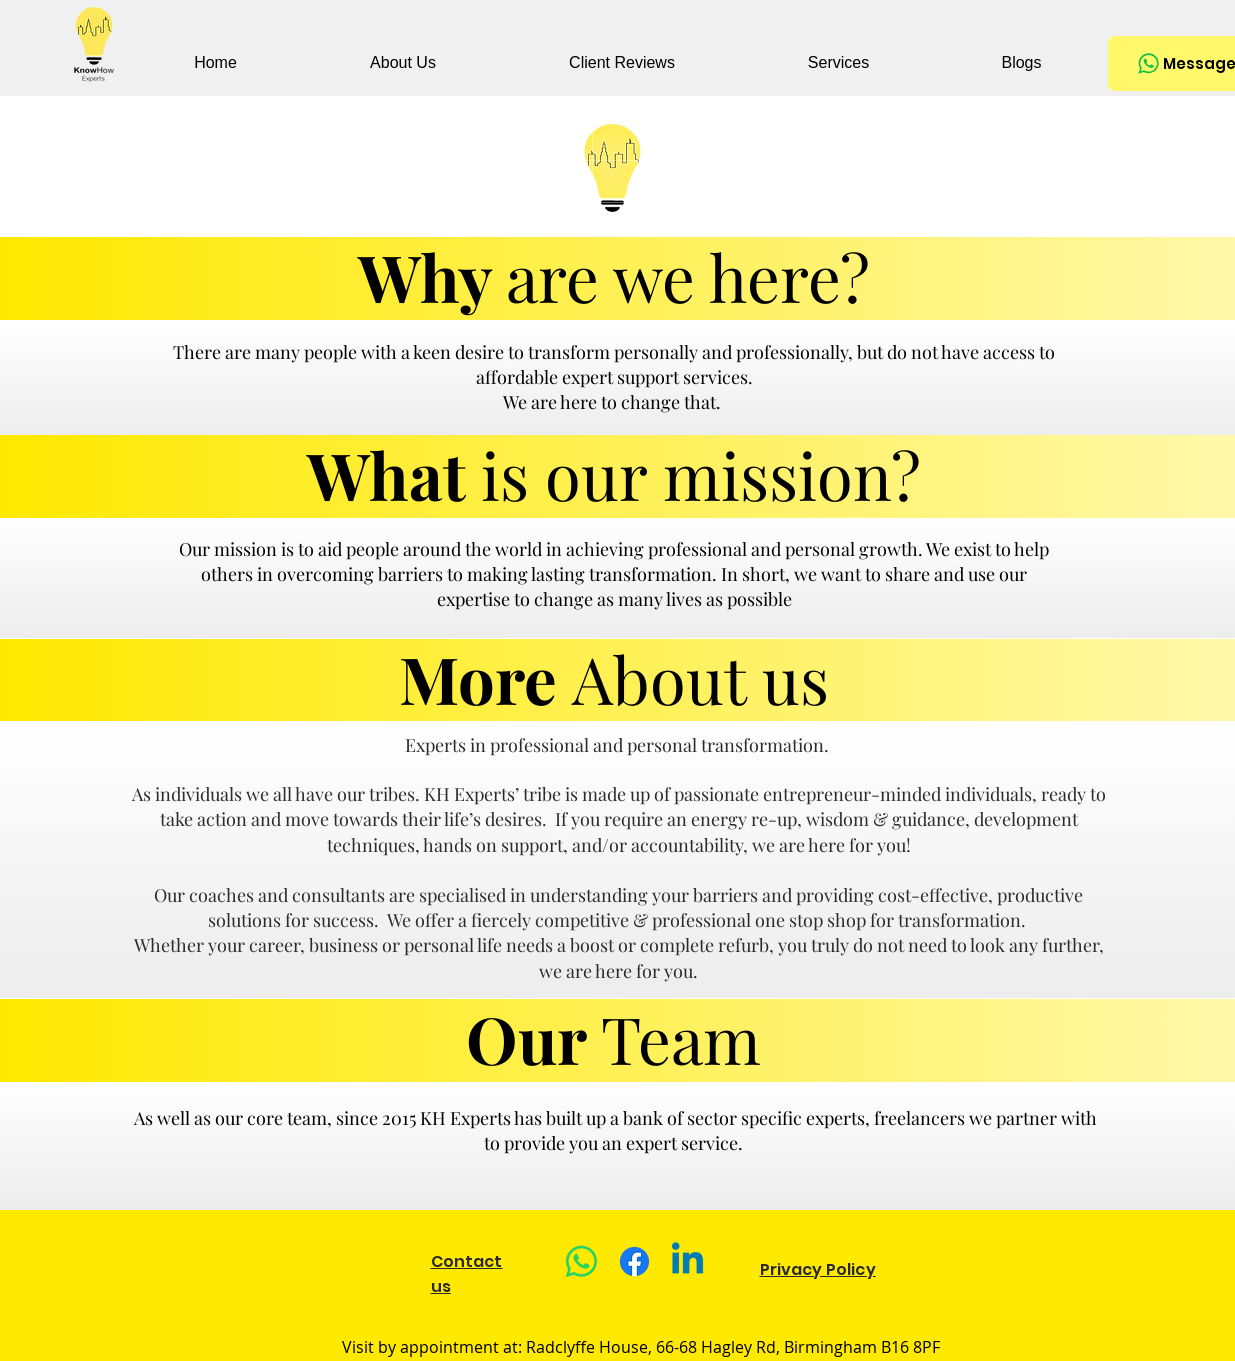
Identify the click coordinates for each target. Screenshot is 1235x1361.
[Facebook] (634, 1261)
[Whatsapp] (581, 1261)
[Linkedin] (687, 1261)
